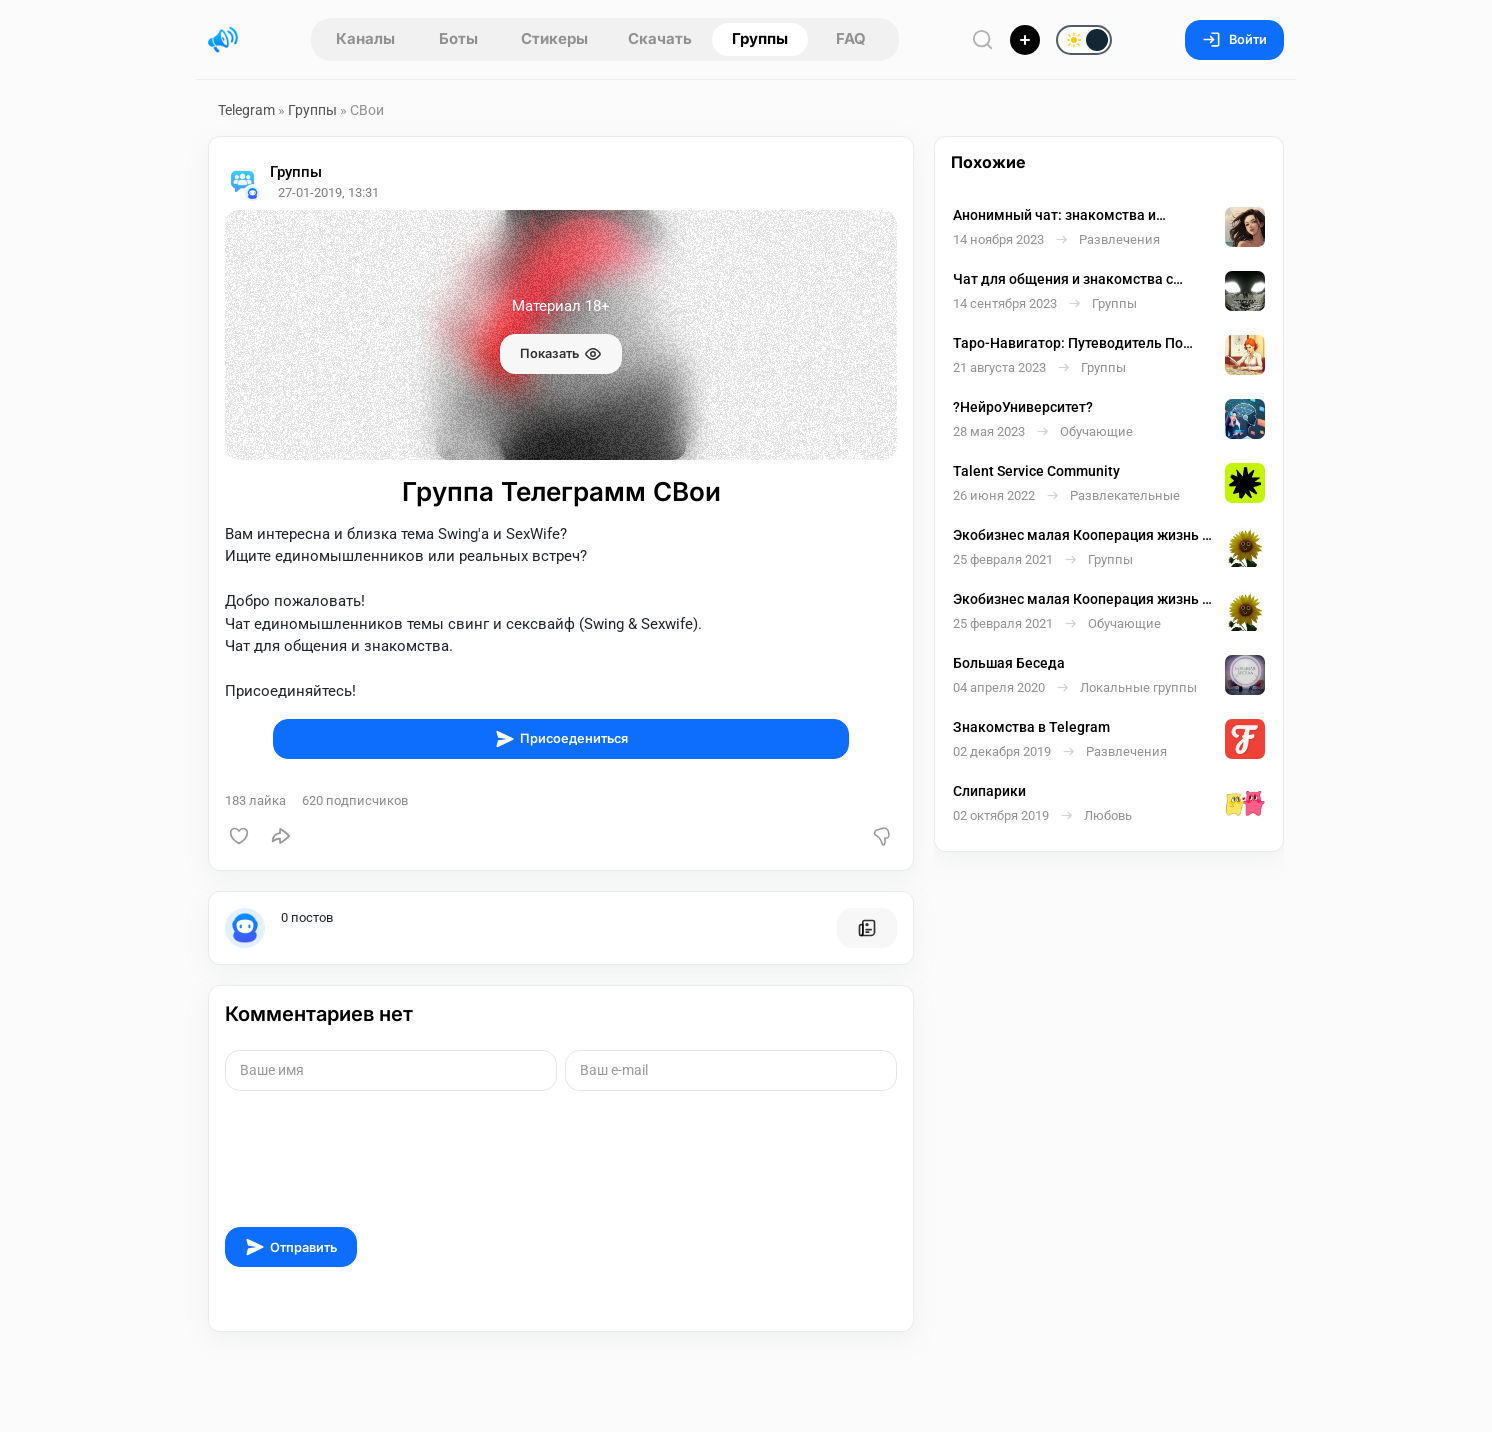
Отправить (291, 1247)
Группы (760, 38)
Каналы (365, 38)
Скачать (660, 38)
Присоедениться (561, 739)
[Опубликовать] (1025, 40)
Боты (458, 38)
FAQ (851, 38)
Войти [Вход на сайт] (1234, 39)
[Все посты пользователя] (867, 928)
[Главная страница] (223, 40)
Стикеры (554, 38)
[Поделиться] (281, 836)
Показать (561, 354)
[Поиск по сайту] (983, 39)
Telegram (246, 110)
